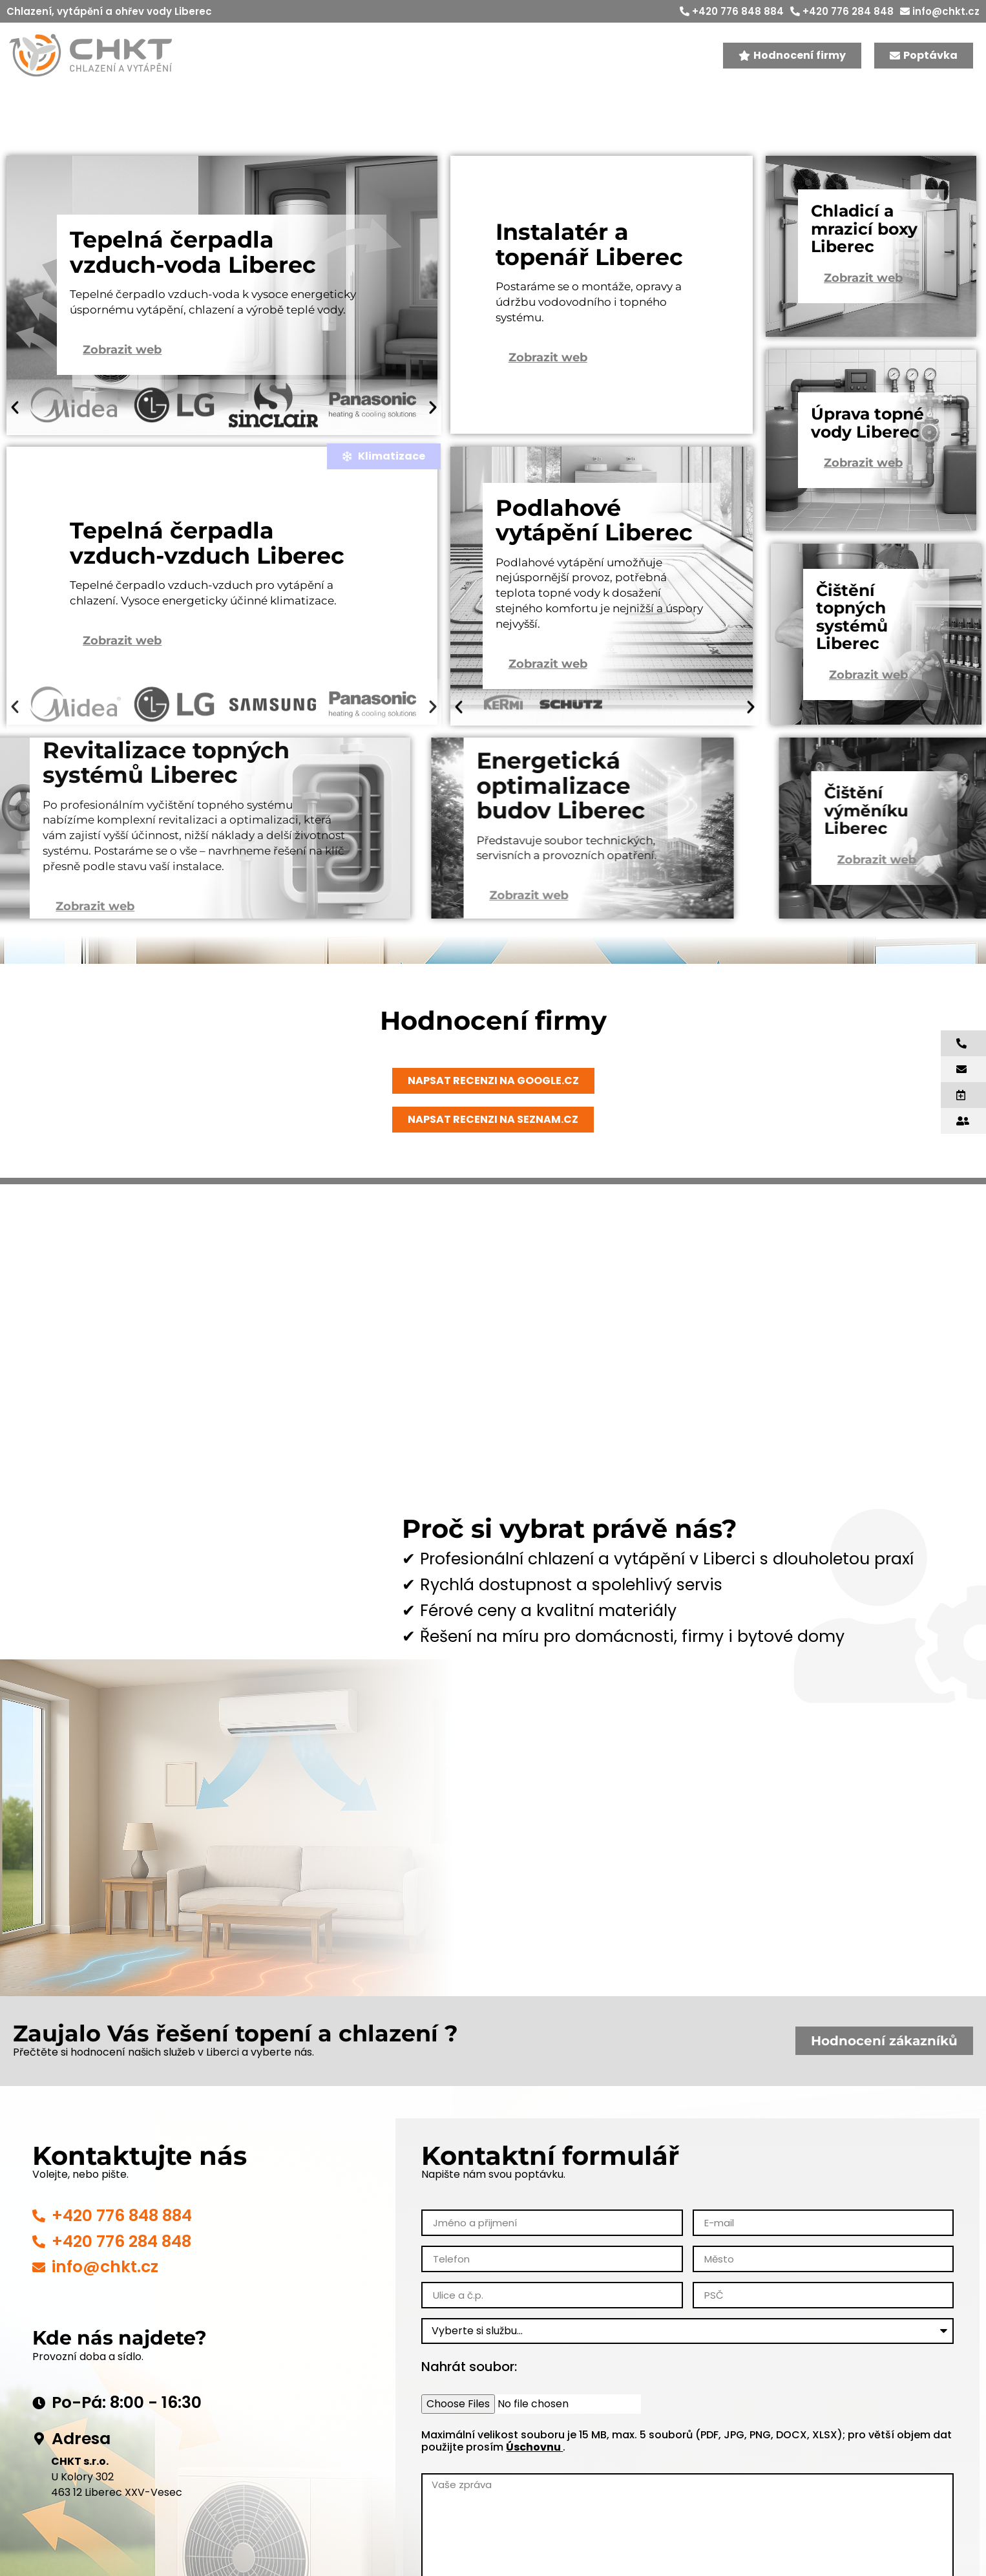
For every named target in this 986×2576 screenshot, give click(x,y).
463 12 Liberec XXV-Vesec (116, 2520)
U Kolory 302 (82, 2504)
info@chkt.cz (940, 11)
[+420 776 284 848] (38, 2268)
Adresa (81, 2465)
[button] (14, 418)
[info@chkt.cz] (38, 2295)
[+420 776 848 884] (38, 2243)
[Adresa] (38, 2466)
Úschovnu (534, 2474)
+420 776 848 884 (732, 11)
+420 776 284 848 (842, 11)
